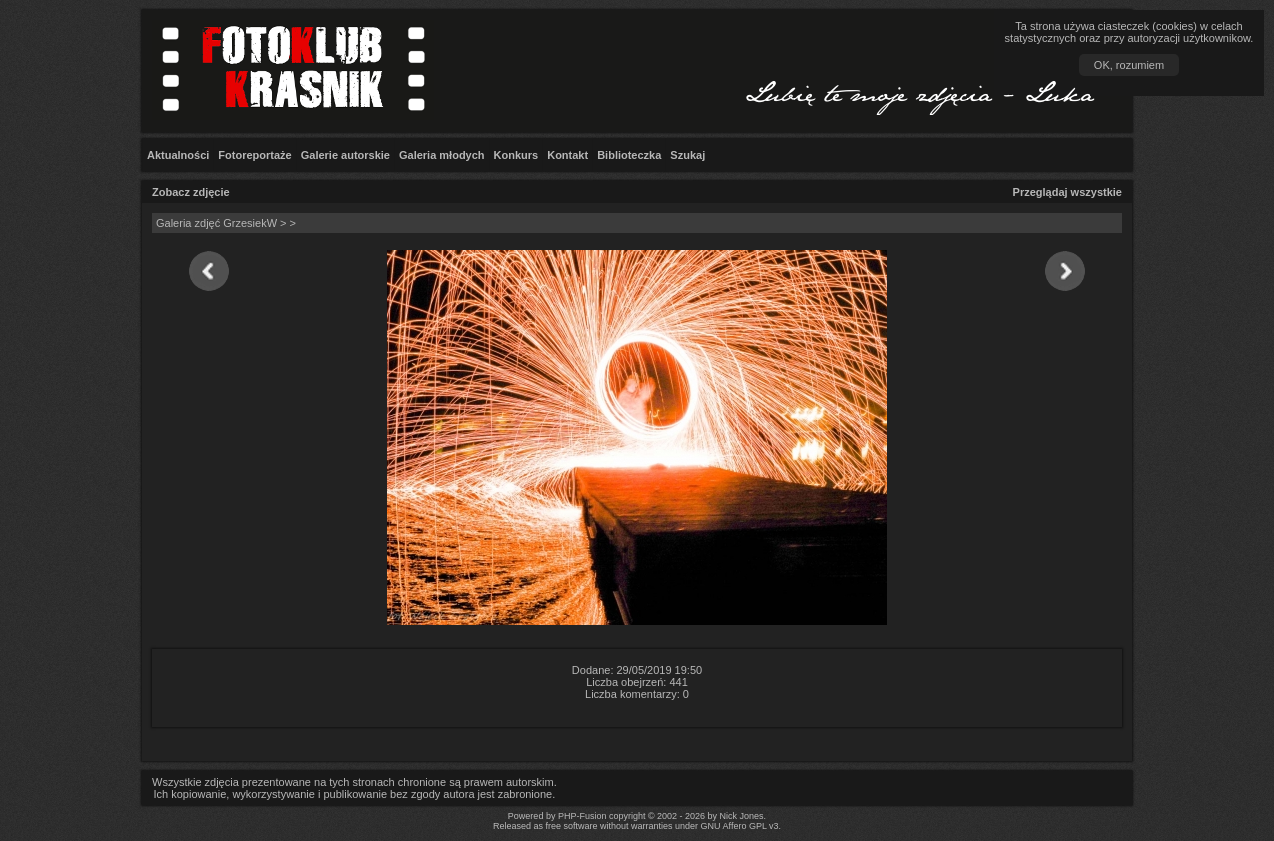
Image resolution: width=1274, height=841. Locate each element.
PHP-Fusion (582, 816)
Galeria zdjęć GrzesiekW (216, 223)
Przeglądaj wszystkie (1067, 192)
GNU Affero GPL (734, 826)
